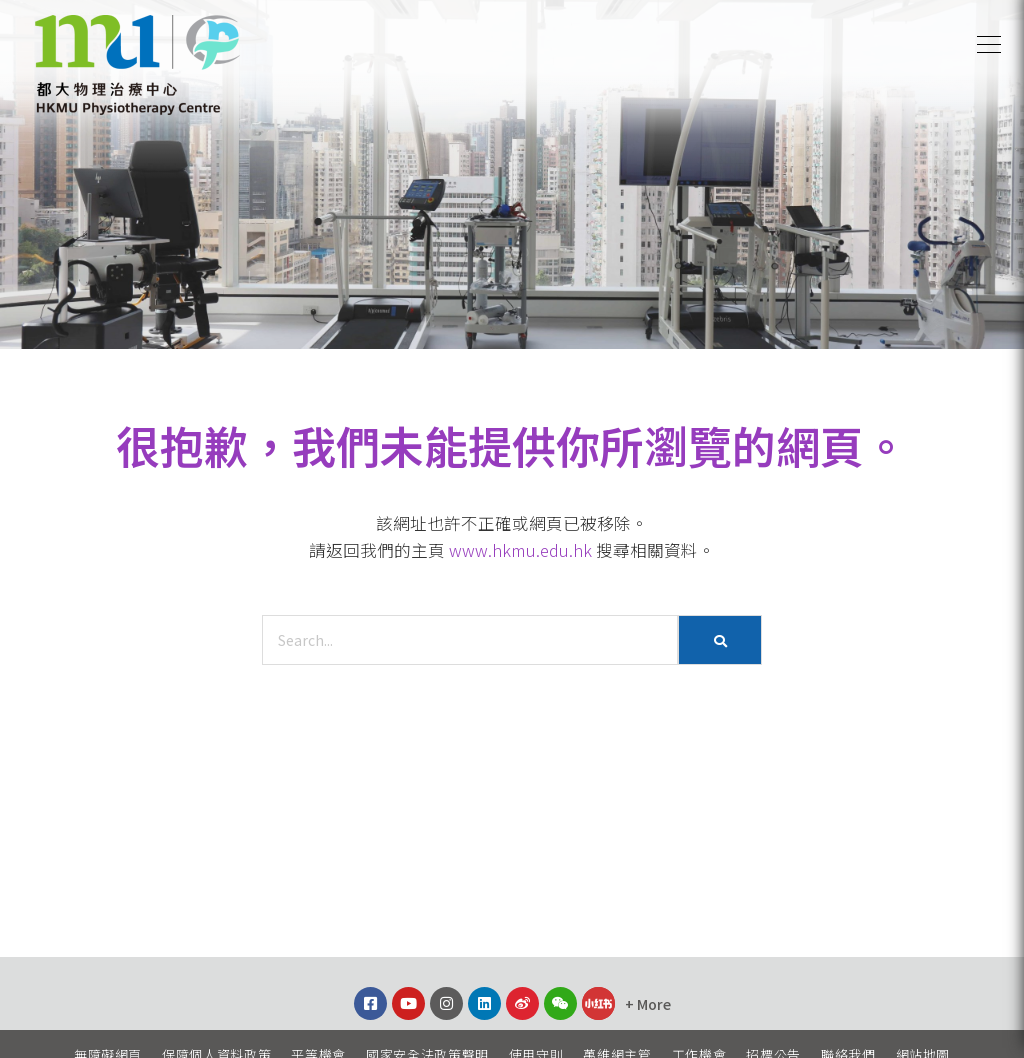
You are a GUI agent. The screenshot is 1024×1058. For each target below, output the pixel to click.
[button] (989, 45)
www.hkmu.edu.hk (520, 550)
